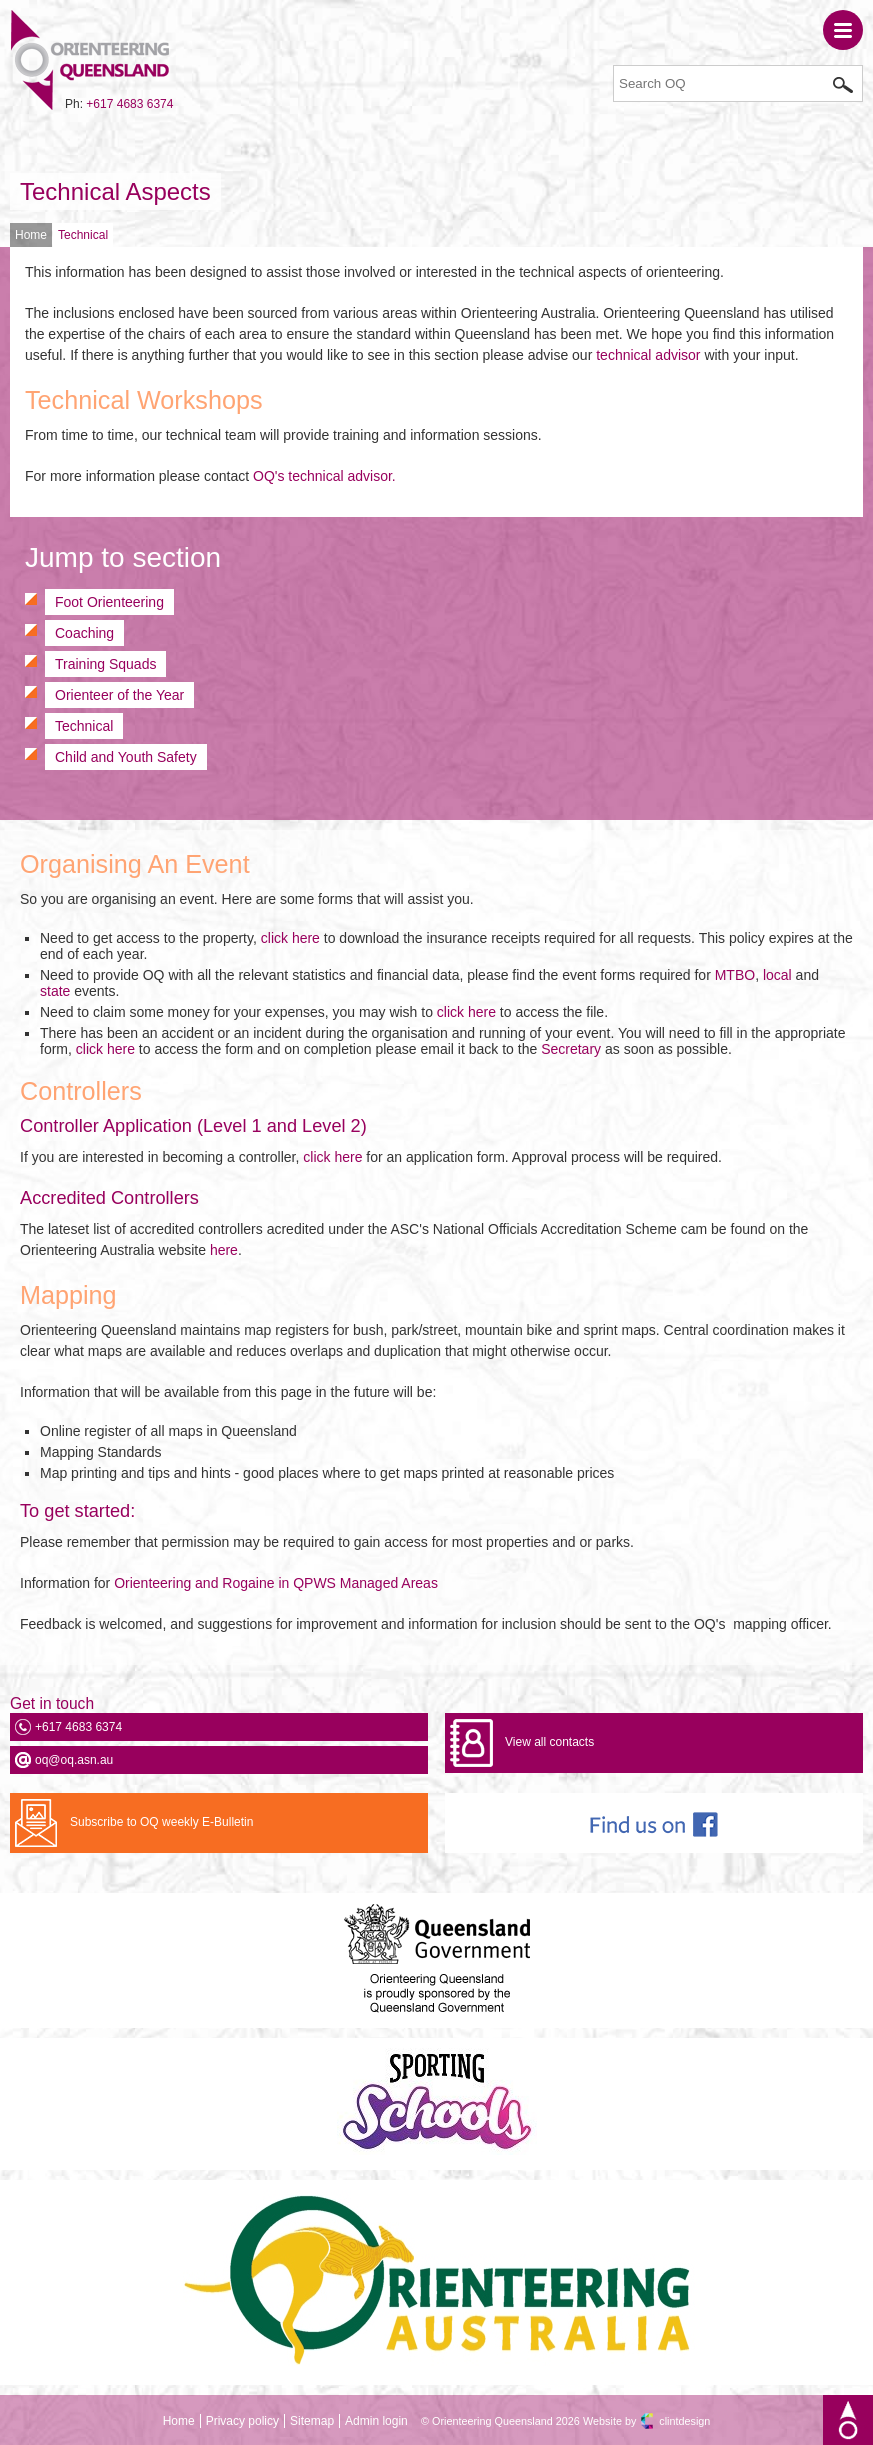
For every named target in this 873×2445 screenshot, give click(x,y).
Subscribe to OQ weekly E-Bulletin (161, 1822)
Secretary (571, 1049)
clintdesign (684, 2421)
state (55, 991)
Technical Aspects (115, 191)
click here (290, 938)
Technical (83, 235)
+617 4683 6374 (129, 104)
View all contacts (549, 1742)
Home (31, 235)
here (224, 1250)
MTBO (735, 975)
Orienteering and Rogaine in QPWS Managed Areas (276, 1583)
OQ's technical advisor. (324, 476)
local (777, 975)
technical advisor (648, 355)
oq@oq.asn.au (74, 1760)
